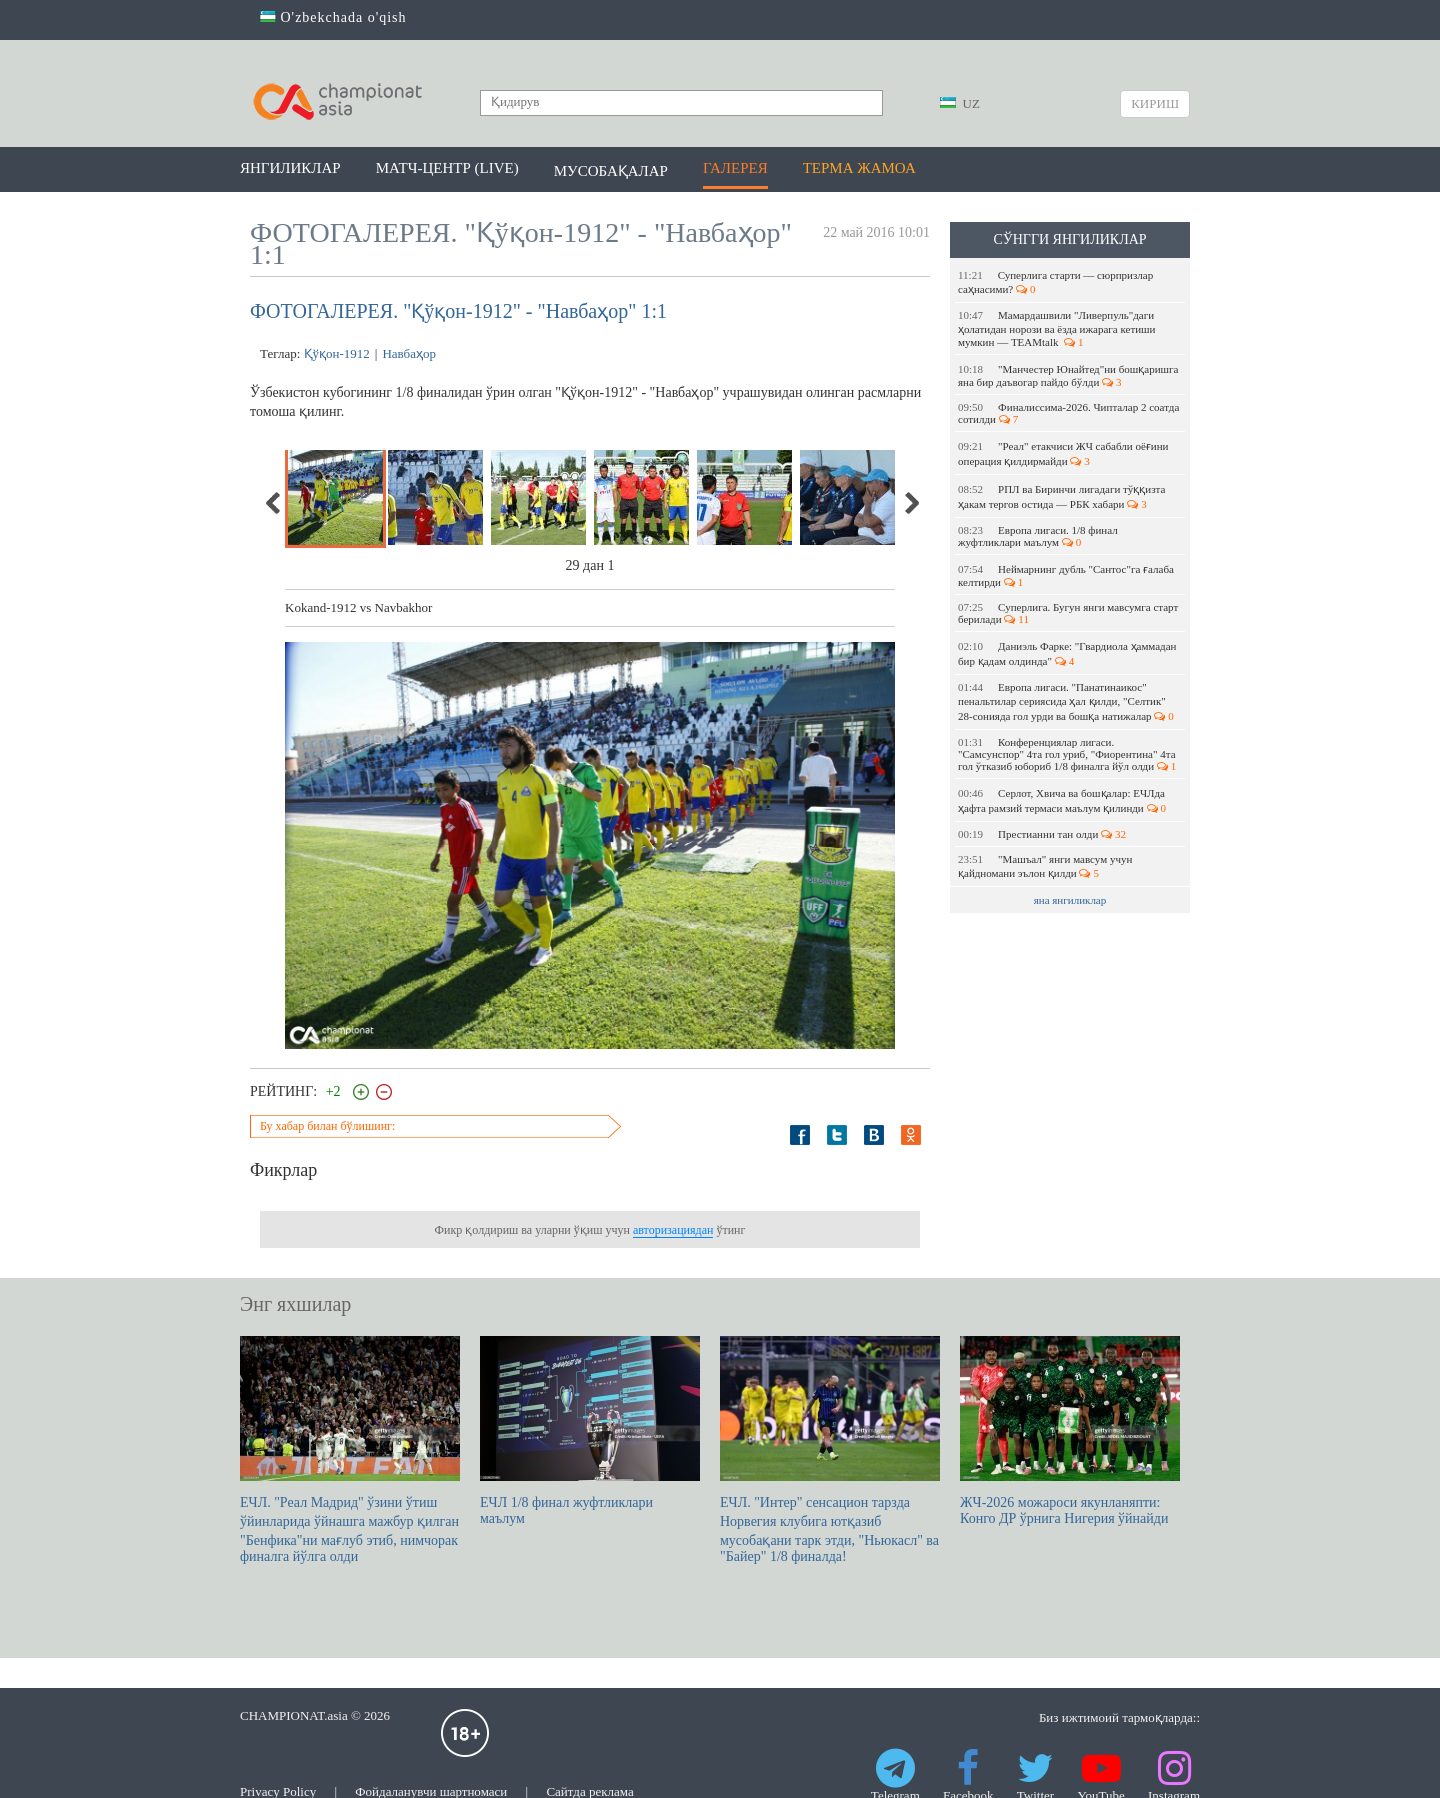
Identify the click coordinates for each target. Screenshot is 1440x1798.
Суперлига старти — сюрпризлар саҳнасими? (1055, 282)
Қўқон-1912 (337, 353)
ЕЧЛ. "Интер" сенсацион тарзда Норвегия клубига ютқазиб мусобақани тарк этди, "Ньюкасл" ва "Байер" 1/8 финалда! (830, 1450)
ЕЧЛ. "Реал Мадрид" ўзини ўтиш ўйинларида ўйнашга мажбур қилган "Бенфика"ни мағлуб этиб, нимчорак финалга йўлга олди (350, 1450)
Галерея (735, 168)
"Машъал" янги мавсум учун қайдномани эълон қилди (1045, 866)
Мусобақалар (611, 171)
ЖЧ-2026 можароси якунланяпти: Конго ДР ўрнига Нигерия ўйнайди (1070, 1431)
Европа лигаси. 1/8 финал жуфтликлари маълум (1038, 536)
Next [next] (911, 503)
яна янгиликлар (1070, 900)
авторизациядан (673, 1230)
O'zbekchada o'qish (333, 17)
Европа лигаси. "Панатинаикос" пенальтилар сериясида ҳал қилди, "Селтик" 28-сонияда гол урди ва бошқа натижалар (1066, 701)
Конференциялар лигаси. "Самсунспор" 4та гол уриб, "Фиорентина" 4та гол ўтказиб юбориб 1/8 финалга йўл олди (1067, 754)
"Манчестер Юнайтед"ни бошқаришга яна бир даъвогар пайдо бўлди (1068, 375)
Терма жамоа (859, 168)
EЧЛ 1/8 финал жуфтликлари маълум (590, 1431)
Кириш (1155, 103)
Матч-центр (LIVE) (447, 168)
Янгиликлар (290, 168)
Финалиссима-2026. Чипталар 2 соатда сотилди (1068, 413)
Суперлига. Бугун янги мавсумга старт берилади (1068, 613)
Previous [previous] (274, 503)
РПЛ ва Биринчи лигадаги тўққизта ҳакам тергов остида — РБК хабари (1061, 496)
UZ (960, 103)
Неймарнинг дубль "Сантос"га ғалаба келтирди (1066, 575)
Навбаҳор (409, 353)
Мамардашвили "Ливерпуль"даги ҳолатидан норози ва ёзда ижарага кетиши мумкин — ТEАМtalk (1056, 328)
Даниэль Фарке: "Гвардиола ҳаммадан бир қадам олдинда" (1067, 653)
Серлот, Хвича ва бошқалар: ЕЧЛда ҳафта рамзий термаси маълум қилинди (1062, 800)
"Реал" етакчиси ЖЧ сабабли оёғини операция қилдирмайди (1063, 453)
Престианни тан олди (1042, 834)
